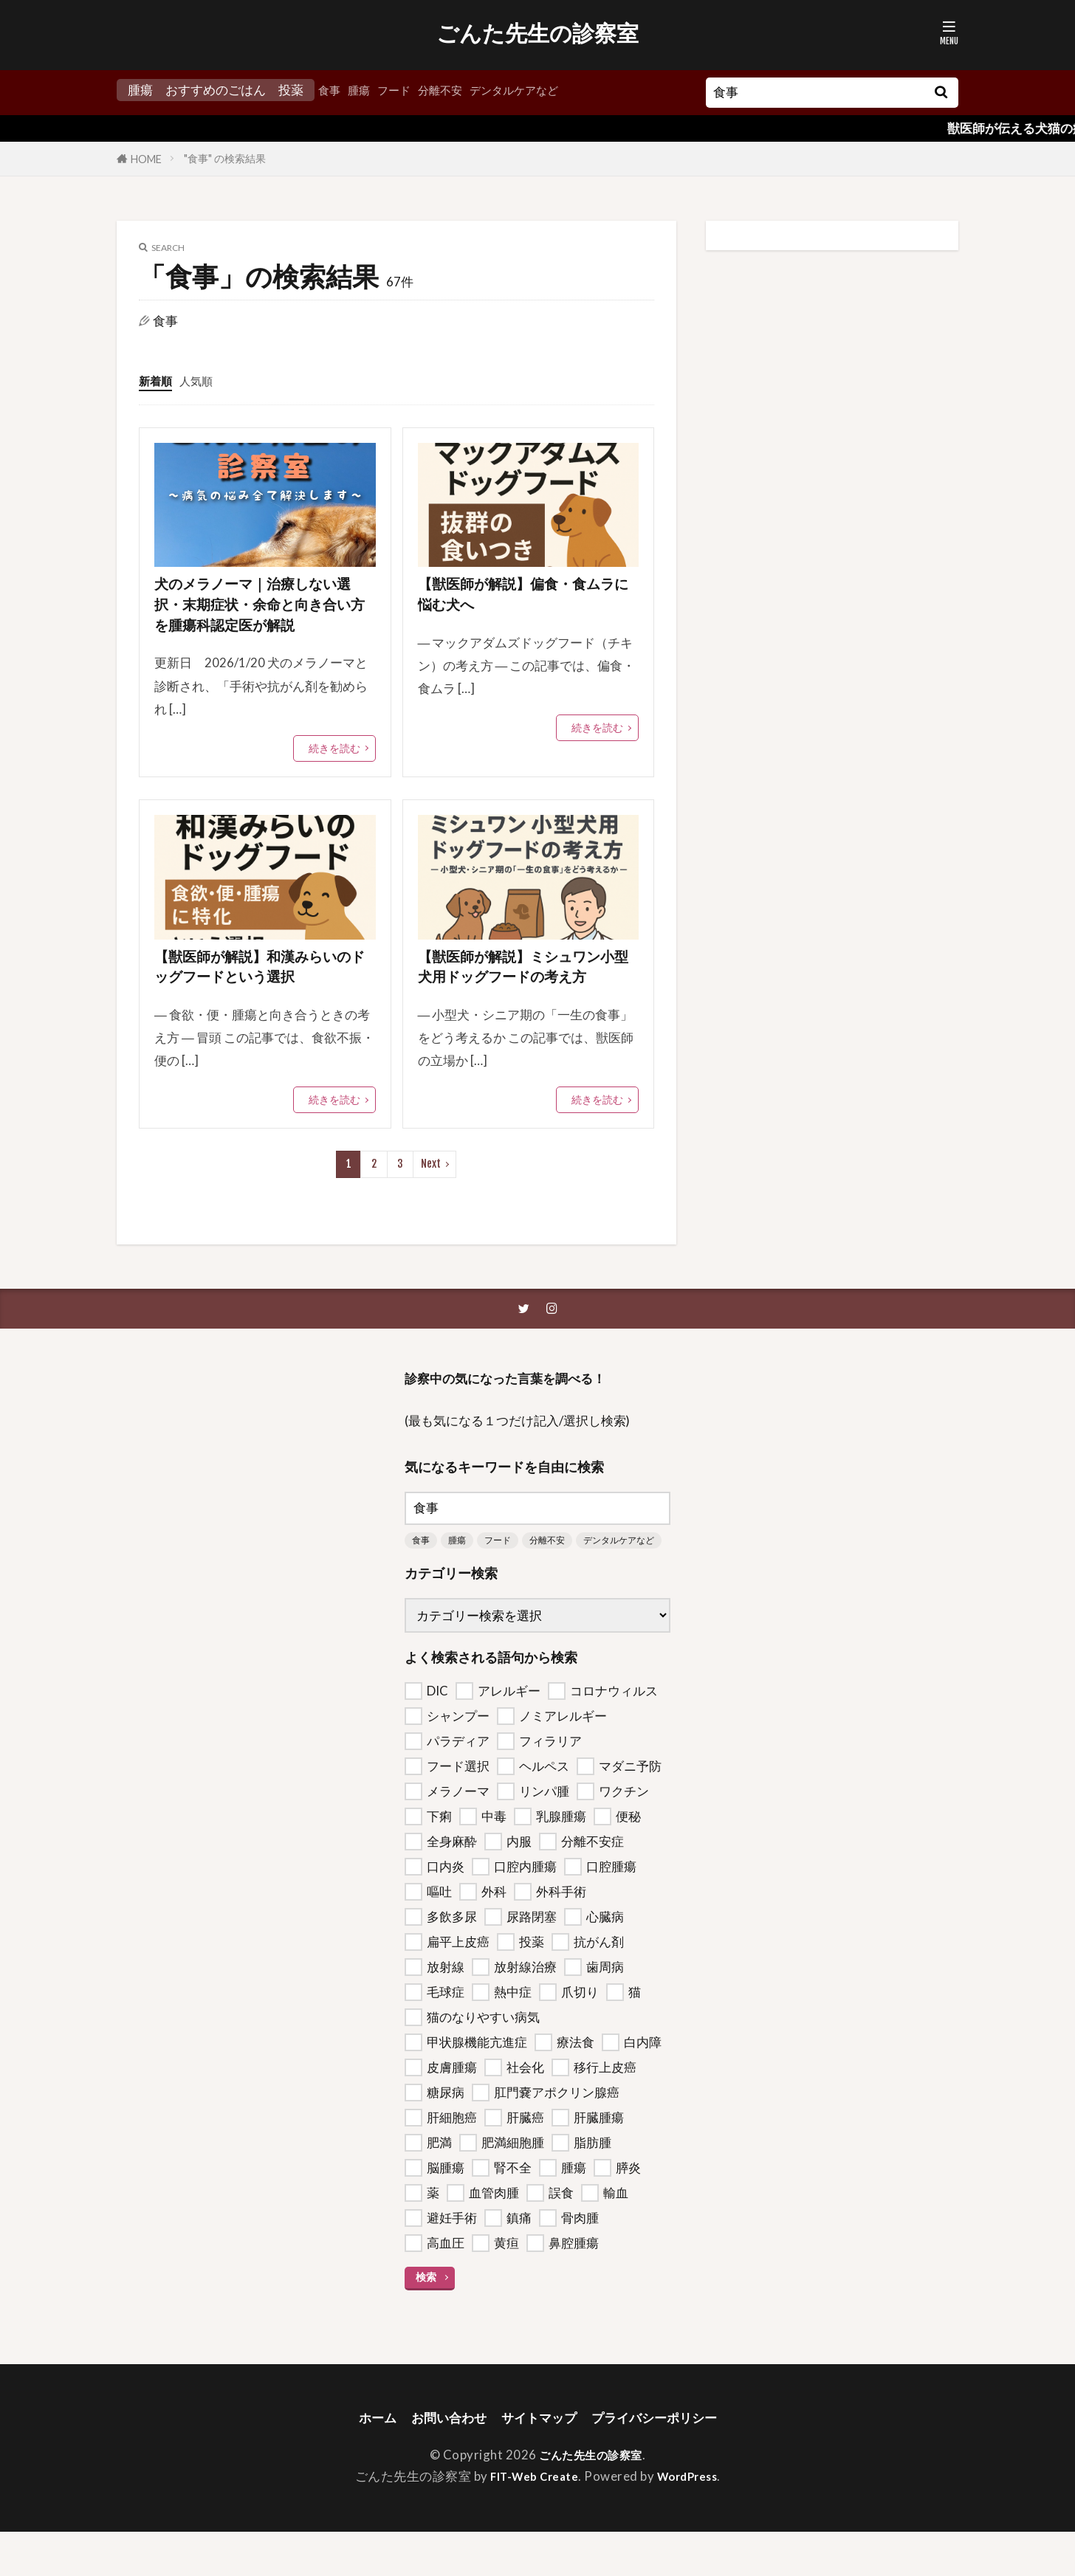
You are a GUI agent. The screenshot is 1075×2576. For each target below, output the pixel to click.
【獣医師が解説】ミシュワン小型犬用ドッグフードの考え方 (526, 992)
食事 (330, 89)
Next (431, 1203)
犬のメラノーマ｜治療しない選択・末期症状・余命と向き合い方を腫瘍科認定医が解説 (262, 610)
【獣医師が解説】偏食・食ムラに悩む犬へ (524, 597)
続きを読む (334, 757)
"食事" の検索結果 (225, 158)
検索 (426, 2318)
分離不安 (453, 89)
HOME (146, 159)
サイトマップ (538, 2460)
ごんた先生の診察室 (537, 33)
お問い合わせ (439, 2460)
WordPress (692, 2520)
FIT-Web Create (530, 2520)
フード (402, 89)
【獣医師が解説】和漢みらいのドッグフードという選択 (261, 980)
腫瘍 (363, 89)
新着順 (157, 380)
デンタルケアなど (536, 89)
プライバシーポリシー (665, 2460)
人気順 (202, 380)
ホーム (361, 2460)
